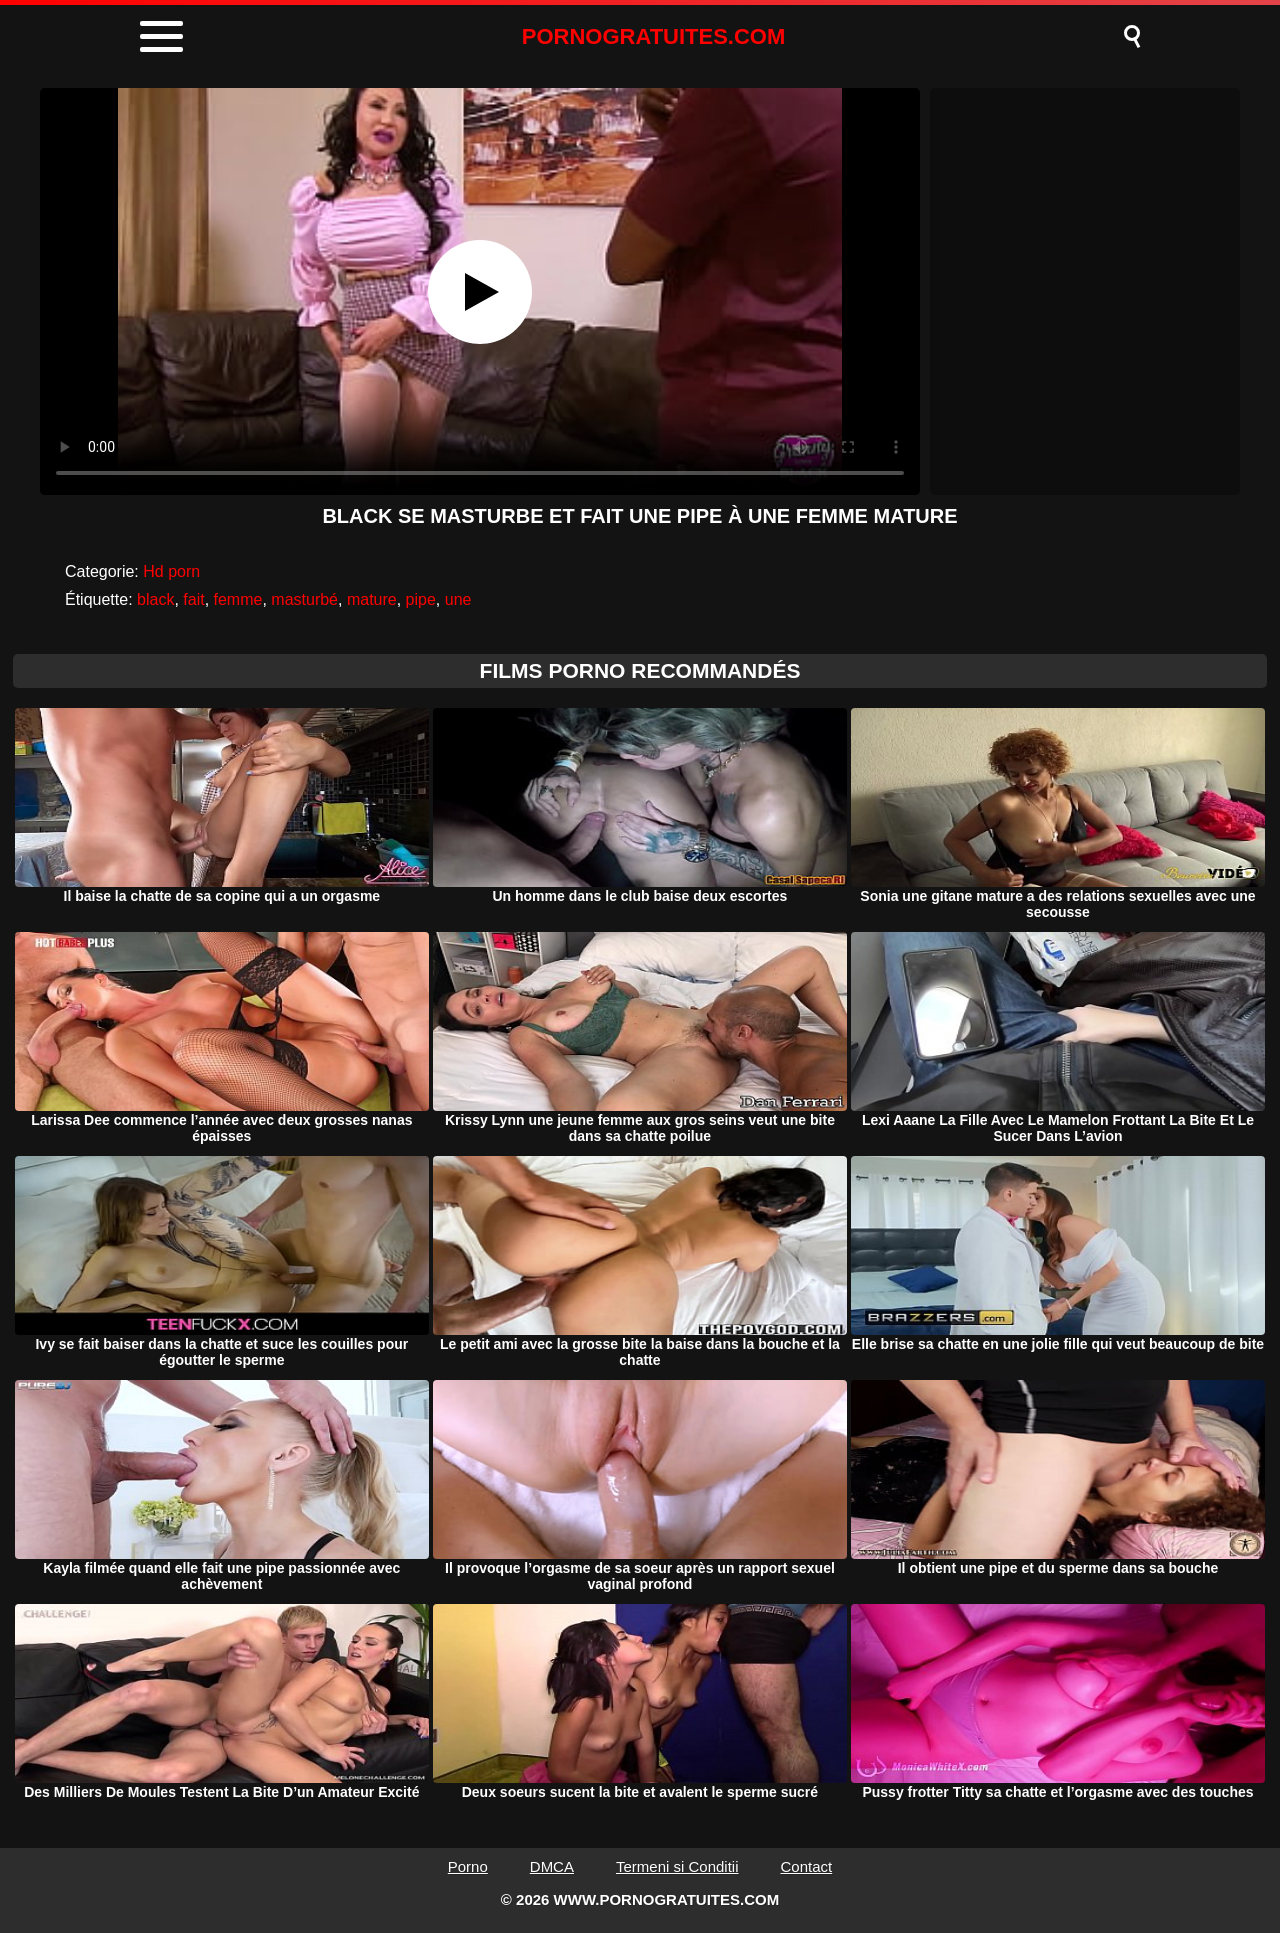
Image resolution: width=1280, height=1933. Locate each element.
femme (238, 599)
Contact (807, 1866)
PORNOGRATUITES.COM (654, 36)
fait (193, 599)
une (458, 599)
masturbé (304, 599)
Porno (468, 1866)
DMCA (552, 1866)
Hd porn (171, 571)
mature (372, 599)
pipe (421, 599)
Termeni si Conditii (677, 1866)
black (155, 599)
